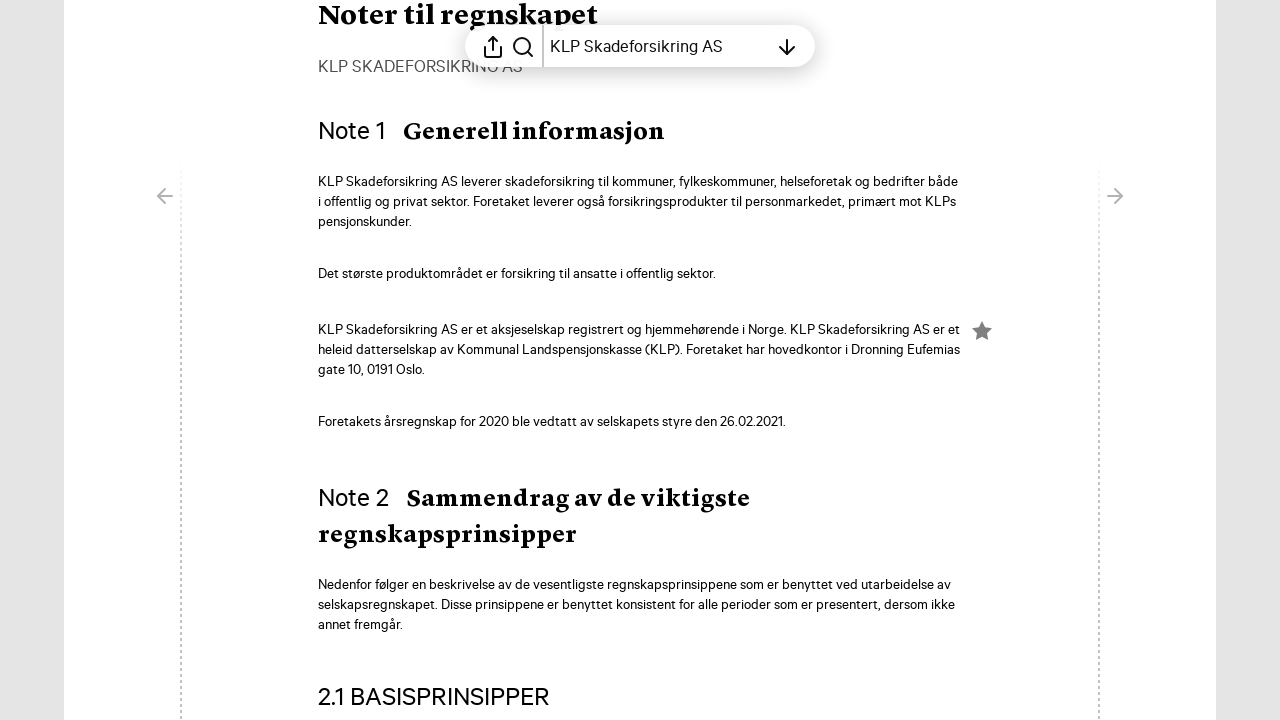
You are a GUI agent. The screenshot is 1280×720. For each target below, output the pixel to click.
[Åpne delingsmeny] (493, 46)
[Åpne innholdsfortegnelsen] (659, 46)
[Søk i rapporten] (523, 46)
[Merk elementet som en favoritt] (982, 331)
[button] (507, 133)
